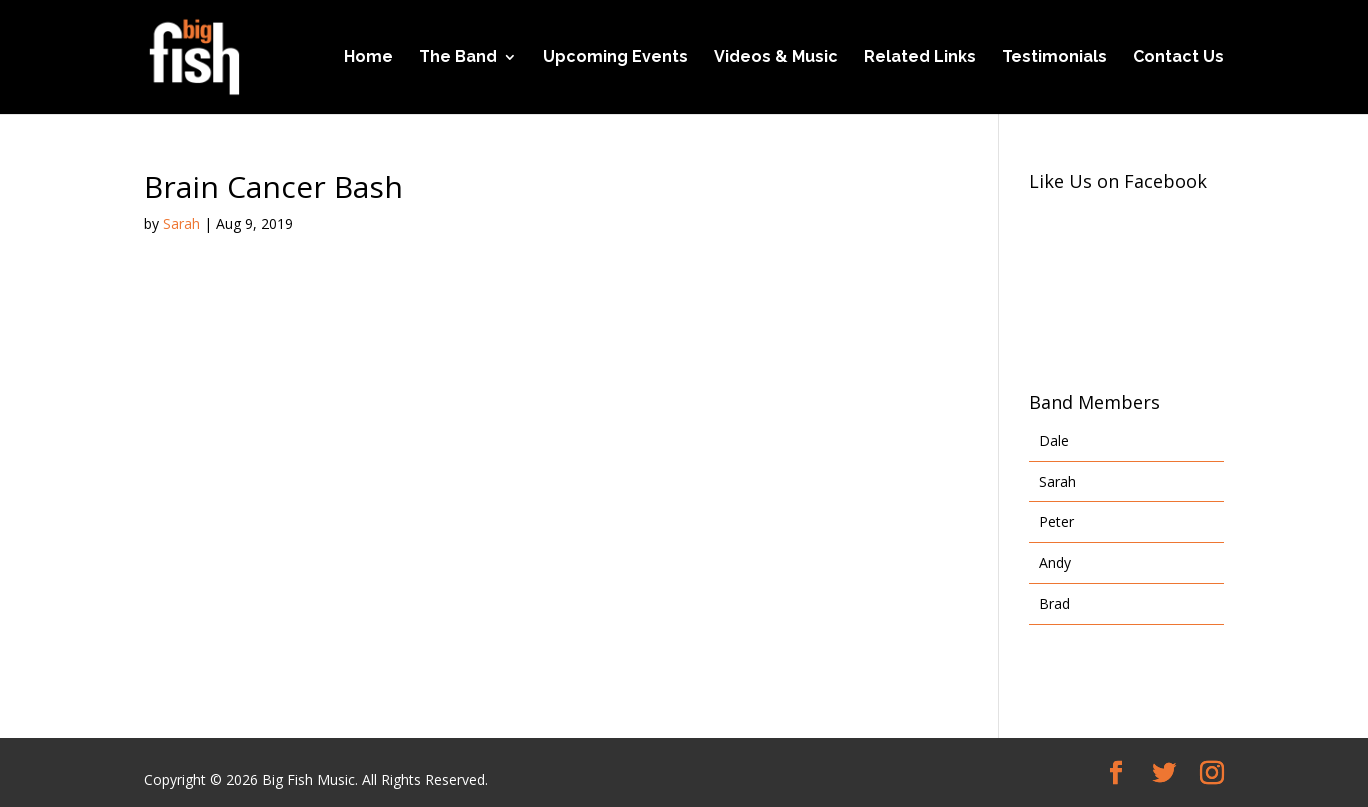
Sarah (181, 223)
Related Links (920, 58)
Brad (1054, 603)
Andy (1055, 562)
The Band (458, 58)
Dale (1054, 440)
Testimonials (1054, 58)
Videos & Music (776, 58)
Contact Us (1178, 58)
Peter (1056, 521)
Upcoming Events (615, 58)
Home (368, 58)
